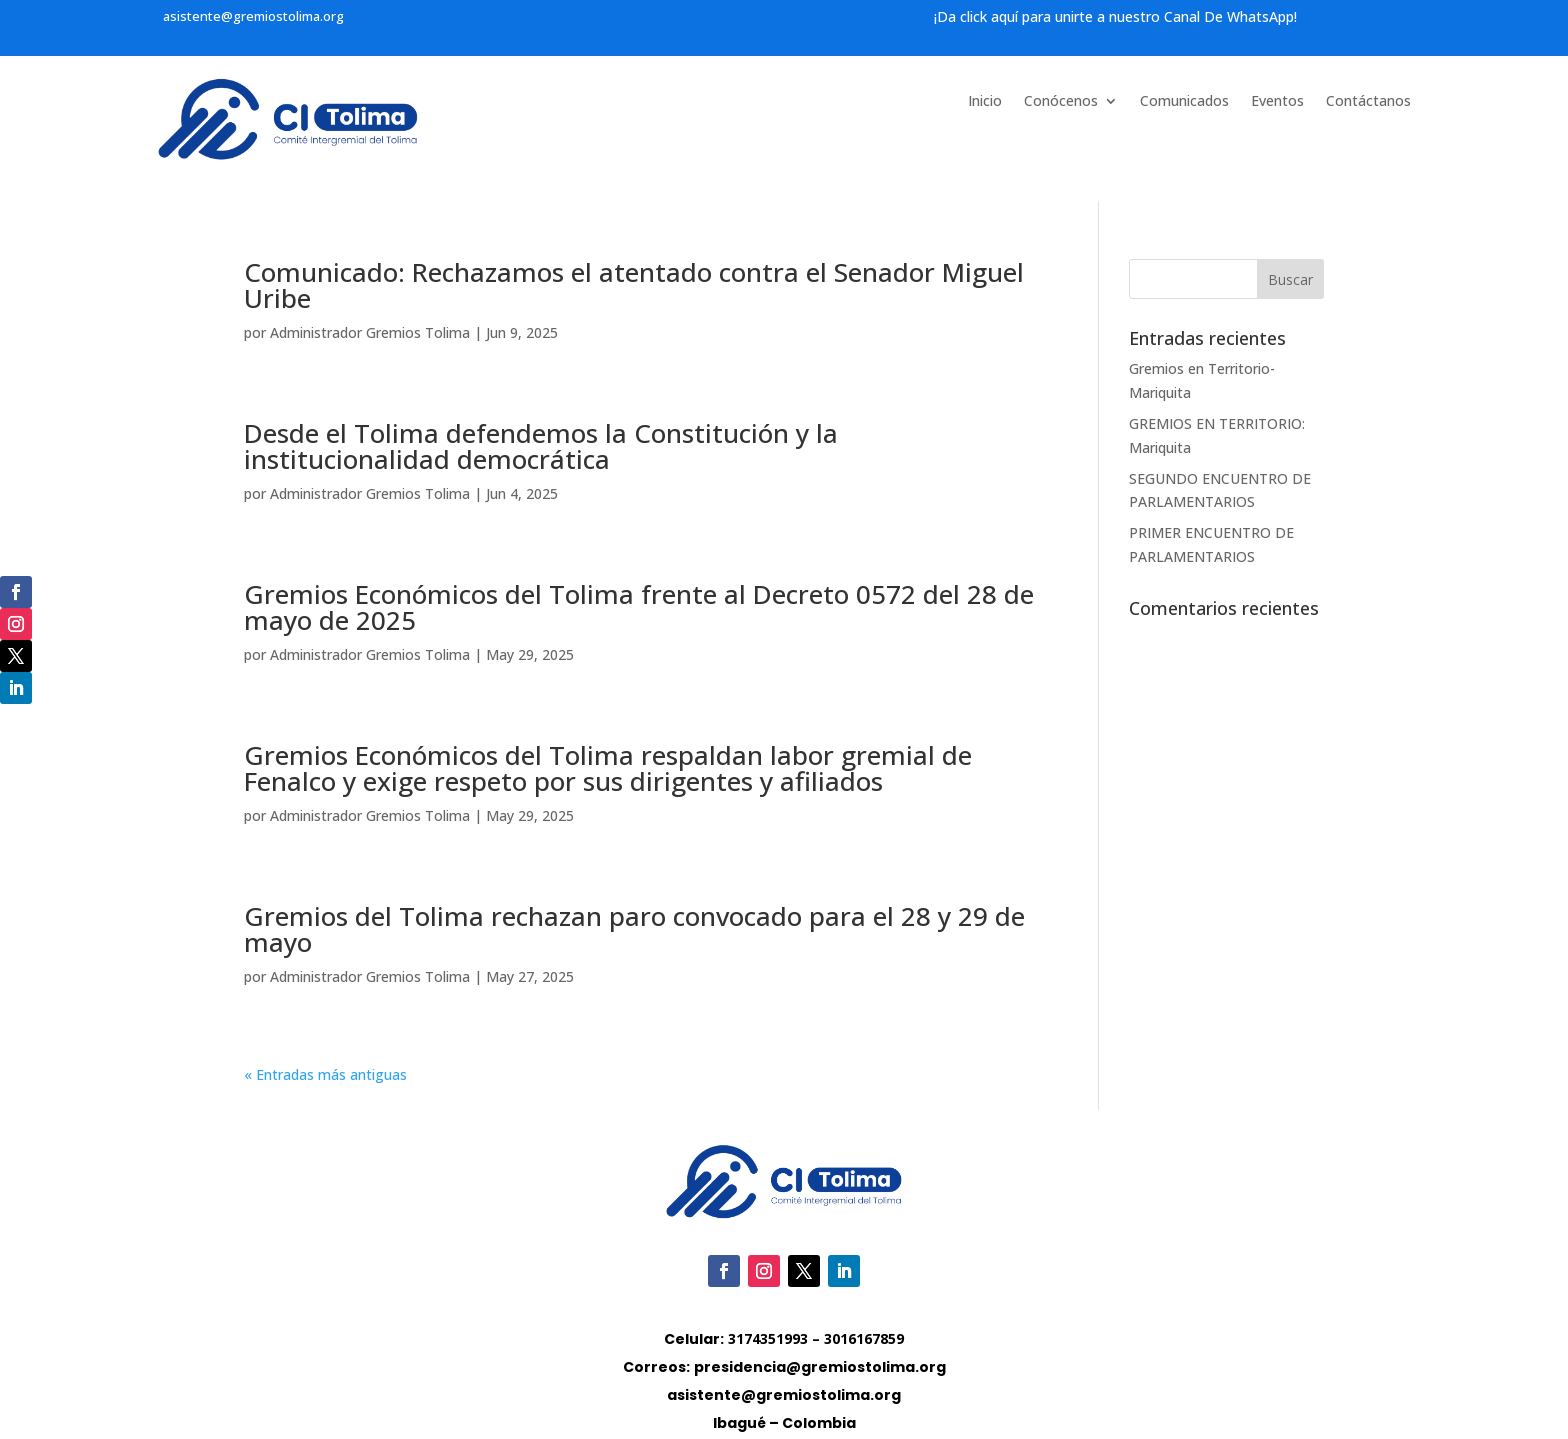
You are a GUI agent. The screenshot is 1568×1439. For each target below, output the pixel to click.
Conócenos (1061, 102)
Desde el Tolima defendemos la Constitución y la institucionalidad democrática (541, 446)
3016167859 (864, 1338)
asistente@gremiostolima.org (253, 16)
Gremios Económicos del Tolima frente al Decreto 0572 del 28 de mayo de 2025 (639, 607)
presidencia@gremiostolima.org (820, 1367)
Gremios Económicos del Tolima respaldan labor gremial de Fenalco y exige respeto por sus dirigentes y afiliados (608, 768)
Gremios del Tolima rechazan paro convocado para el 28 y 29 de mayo (634, 929)
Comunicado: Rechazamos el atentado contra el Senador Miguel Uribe (634, 285)
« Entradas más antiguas (325, 1074)
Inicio (985, 102)
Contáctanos (1368, 102)
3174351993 (768, 1338)
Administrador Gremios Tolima (370, 332)
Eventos (1277, 102)
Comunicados (1184, 102)
